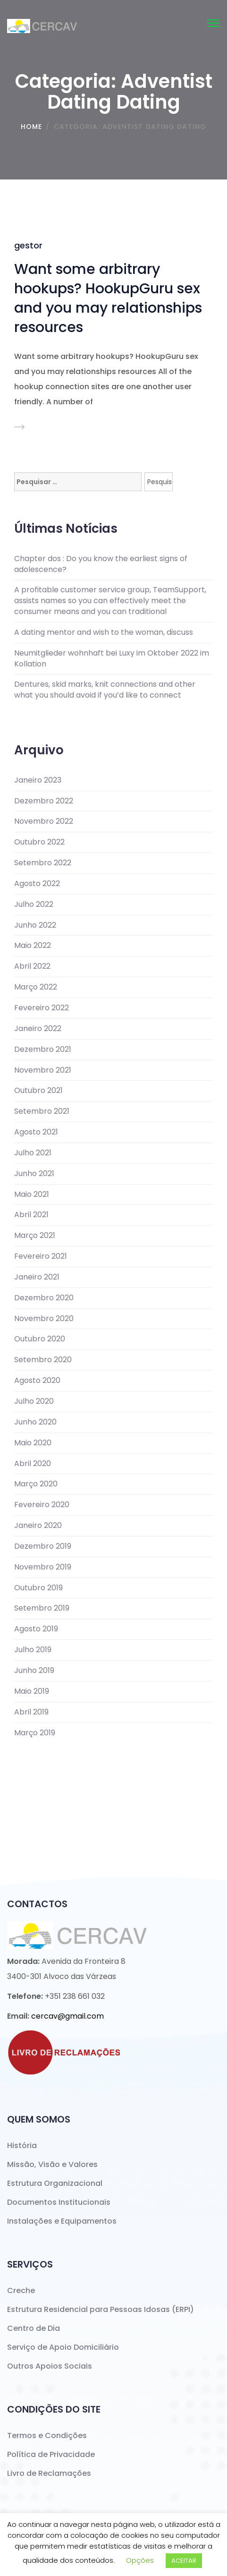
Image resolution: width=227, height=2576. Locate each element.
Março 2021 (34, 1235)
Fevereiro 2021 (40, 1256)
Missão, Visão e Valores (52, 2164)
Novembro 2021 (42, 1070)
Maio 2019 (31, 1691)
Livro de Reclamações (49, 2473)
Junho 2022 (35, 925)
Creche (21, 2290)
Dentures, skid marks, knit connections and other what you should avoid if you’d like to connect (104, 689)
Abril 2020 (32, 1464)
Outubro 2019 (38, 1588)
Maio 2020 (32, 1443)
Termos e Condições (47, 2435)
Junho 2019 (34, 1670)
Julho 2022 (33, 904)
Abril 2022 (32, 966)
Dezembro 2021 (42, 1049)
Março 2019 (34, 1733)
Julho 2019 (32, 1650)
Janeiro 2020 (38, 1525)
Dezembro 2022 (43, 801)
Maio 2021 (31, 1194)
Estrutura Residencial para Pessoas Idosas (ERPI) (100, 2309)
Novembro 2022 (43, 821)
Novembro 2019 (42, 1567)
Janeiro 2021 (36, 1277)
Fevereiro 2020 (41, 1505)
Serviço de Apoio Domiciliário (63, 2347)
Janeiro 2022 (37, 1029)
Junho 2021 (34, 1174)
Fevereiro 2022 (41, 1008)
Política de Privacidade (51, 2454)
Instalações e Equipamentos (62, 2221)
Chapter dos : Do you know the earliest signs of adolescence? (100, 564)
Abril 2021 (31, 1215)
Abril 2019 (31, 1712)
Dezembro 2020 (44, 1298)
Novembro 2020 (44, 1319)
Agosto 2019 (36, 1629)
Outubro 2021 (38, 1090)
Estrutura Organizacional (54, 2183)
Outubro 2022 (39, 842)
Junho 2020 (35, 1422)
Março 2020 (36, 1484)
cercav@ (67, 2016)
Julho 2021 (32, 1153)
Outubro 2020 (39, 1339)
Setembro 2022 (42, 863)
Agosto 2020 (37, 1380)
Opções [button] (140, 2560)
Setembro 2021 (41, 1111)
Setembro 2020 (43, 1360)
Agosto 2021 (36, 1132)
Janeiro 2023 (37, 780)
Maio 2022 (32, 945)
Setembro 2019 (41, 1608)
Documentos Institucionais (58, 2202)
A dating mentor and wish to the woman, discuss (103, 632)
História (22, 2145)
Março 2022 (35, 987)
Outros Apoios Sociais (49, 2366)
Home (31, 126)
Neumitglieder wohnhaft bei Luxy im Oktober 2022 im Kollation (111, 658)
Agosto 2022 (37, 884)
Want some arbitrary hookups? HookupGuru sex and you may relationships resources (108, 298)
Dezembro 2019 (42, 1546)
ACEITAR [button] (183, 2560)
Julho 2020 (34, 1401)
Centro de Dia (33, 2328)
